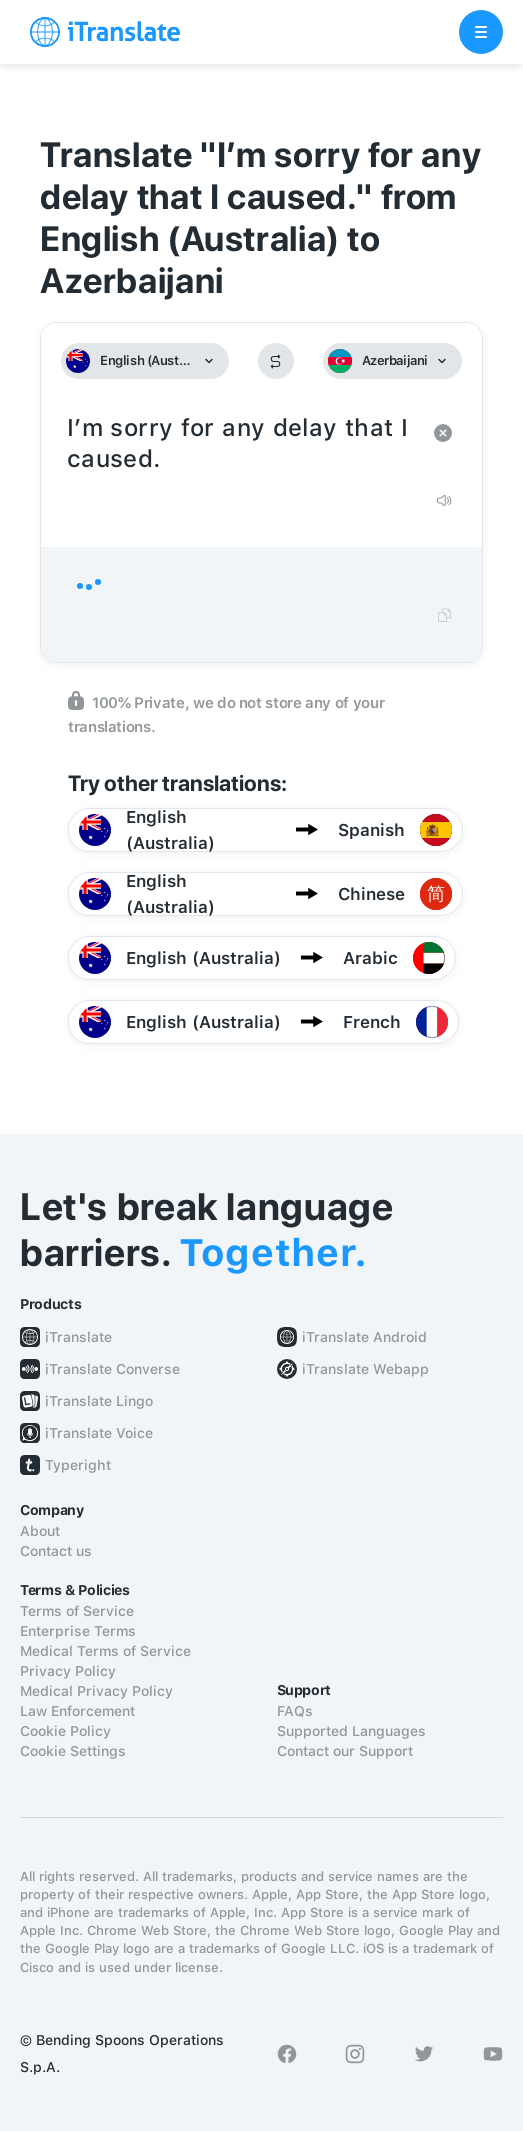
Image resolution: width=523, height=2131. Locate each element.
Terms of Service (77, 1611)
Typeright (78, 1465)
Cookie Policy (65, 1731)
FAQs (295, 1711)
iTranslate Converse (112, 1369)
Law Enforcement (77, 1711)
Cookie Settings (73, 1751)
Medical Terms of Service (105, 1651)
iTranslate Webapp (365, 1369)
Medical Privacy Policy (96, 1691)
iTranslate (78, 1337)
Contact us (56, 1551)
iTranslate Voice (99, 1433)
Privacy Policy (68, 1671)
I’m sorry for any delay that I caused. (241, 444)
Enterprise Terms (78, 1631)
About (40, 1531)
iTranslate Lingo (99, 1401)
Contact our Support (345, 1751)
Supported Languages (351, 1731)
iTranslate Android (364, 1337)
